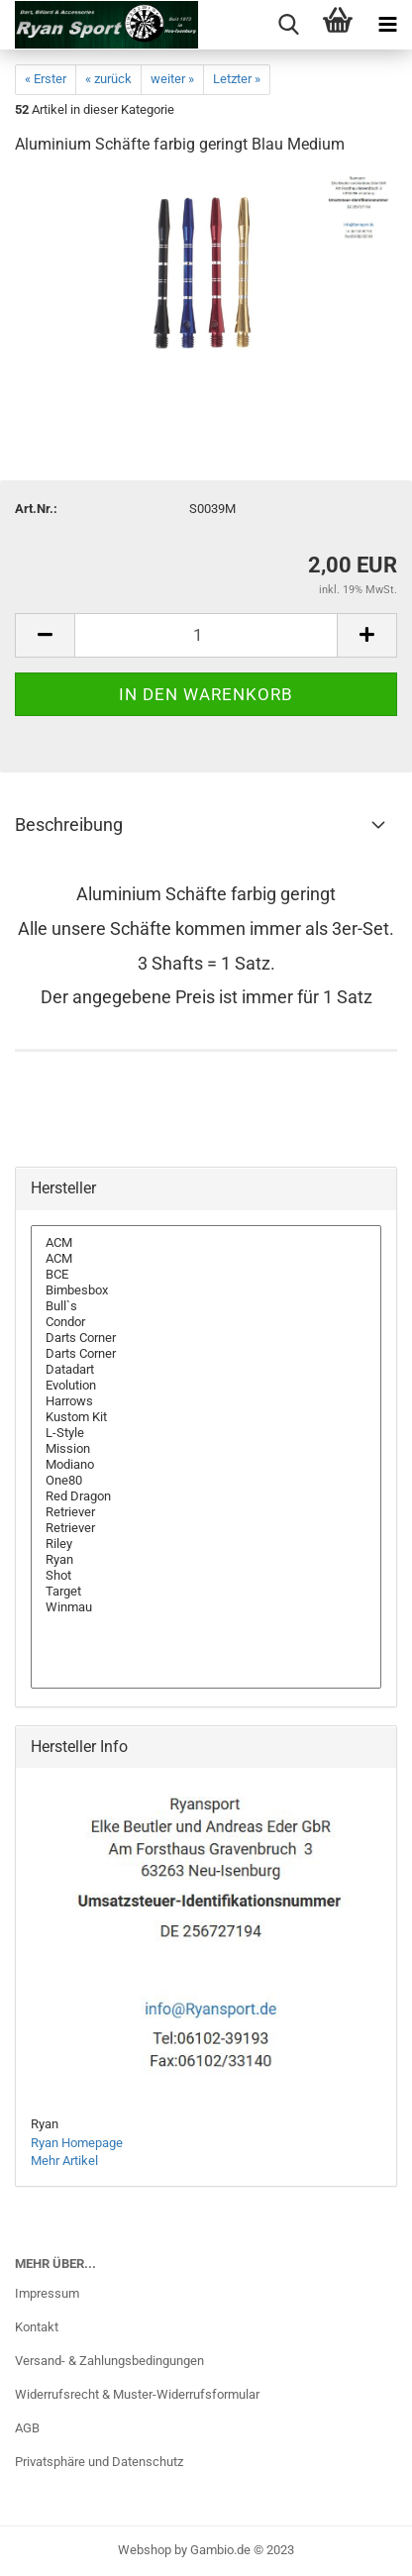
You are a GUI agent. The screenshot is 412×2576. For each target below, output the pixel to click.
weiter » (172, 78)
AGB (27, 2428)
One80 (206, 1481)
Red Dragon (206, 1496)
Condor (206, 1322)
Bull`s (206, 1306)
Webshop (144, 2549)
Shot (206, 1576)
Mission (206, 1449)
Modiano (206, 1465)
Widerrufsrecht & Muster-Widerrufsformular (137, 2394)
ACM (206, 1243)
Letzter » (236, 78)
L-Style (206, 1433)
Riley (206, 1544)
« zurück (108, 78)
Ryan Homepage (77, 2142)
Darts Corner (206, 1338)
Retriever (206, 1512)
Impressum (47, 2293)
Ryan (206, 1560)
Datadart (206, 1370)
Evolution (206, 1385)
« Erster (45, 78)
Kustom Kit (206, 1417)
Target (206, 1591)
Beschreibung (69, 824)
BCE (206, 1275)
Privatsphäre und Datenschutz (99, 2461)
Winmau (206, 1607)
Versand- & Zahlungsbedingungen (109, 2360)
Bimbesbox (206, 1290)
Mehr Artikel (64, 2160)
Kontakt (36, 2326)
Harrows (206, 1401)
